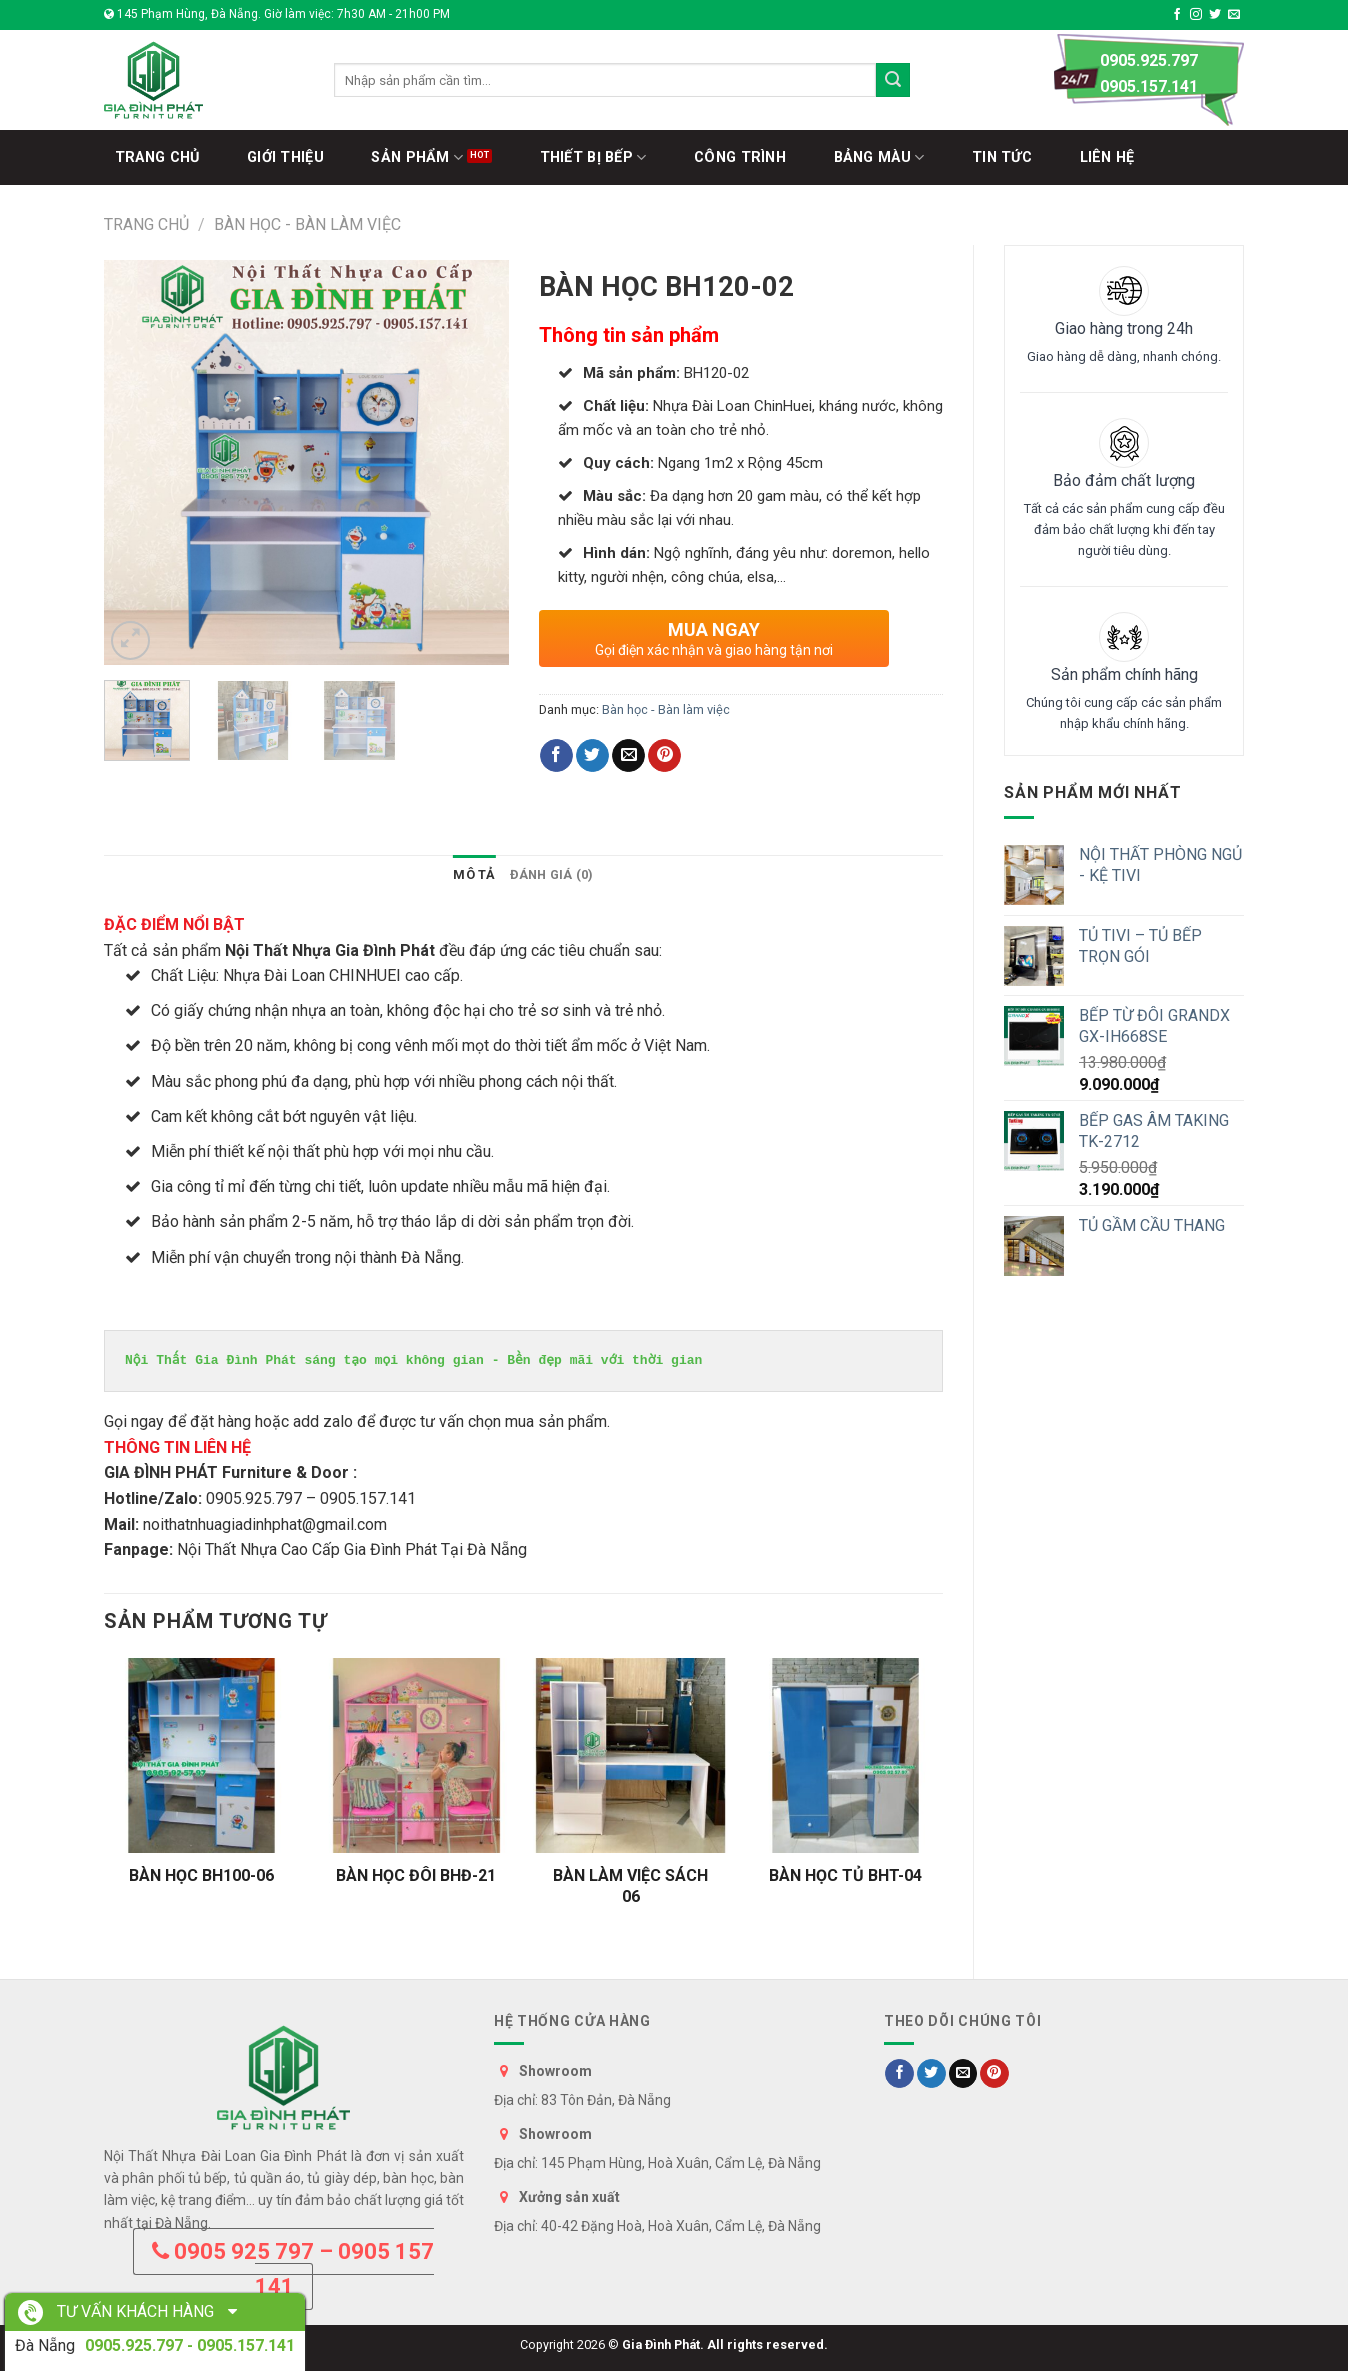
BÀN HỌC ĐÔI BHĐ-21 (416, 1875)
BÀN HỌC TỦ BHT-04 (845, 1875)
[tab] (474, 875)
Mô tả (474, 874)
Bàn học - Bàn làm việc (307, 224)
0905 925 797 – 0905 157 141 (293, 2269)
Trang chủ (146, 224)
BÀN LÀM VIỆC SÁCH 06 (630, 1886)
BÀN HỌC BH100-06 (201, 1875)
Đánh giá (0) (552, 874)
